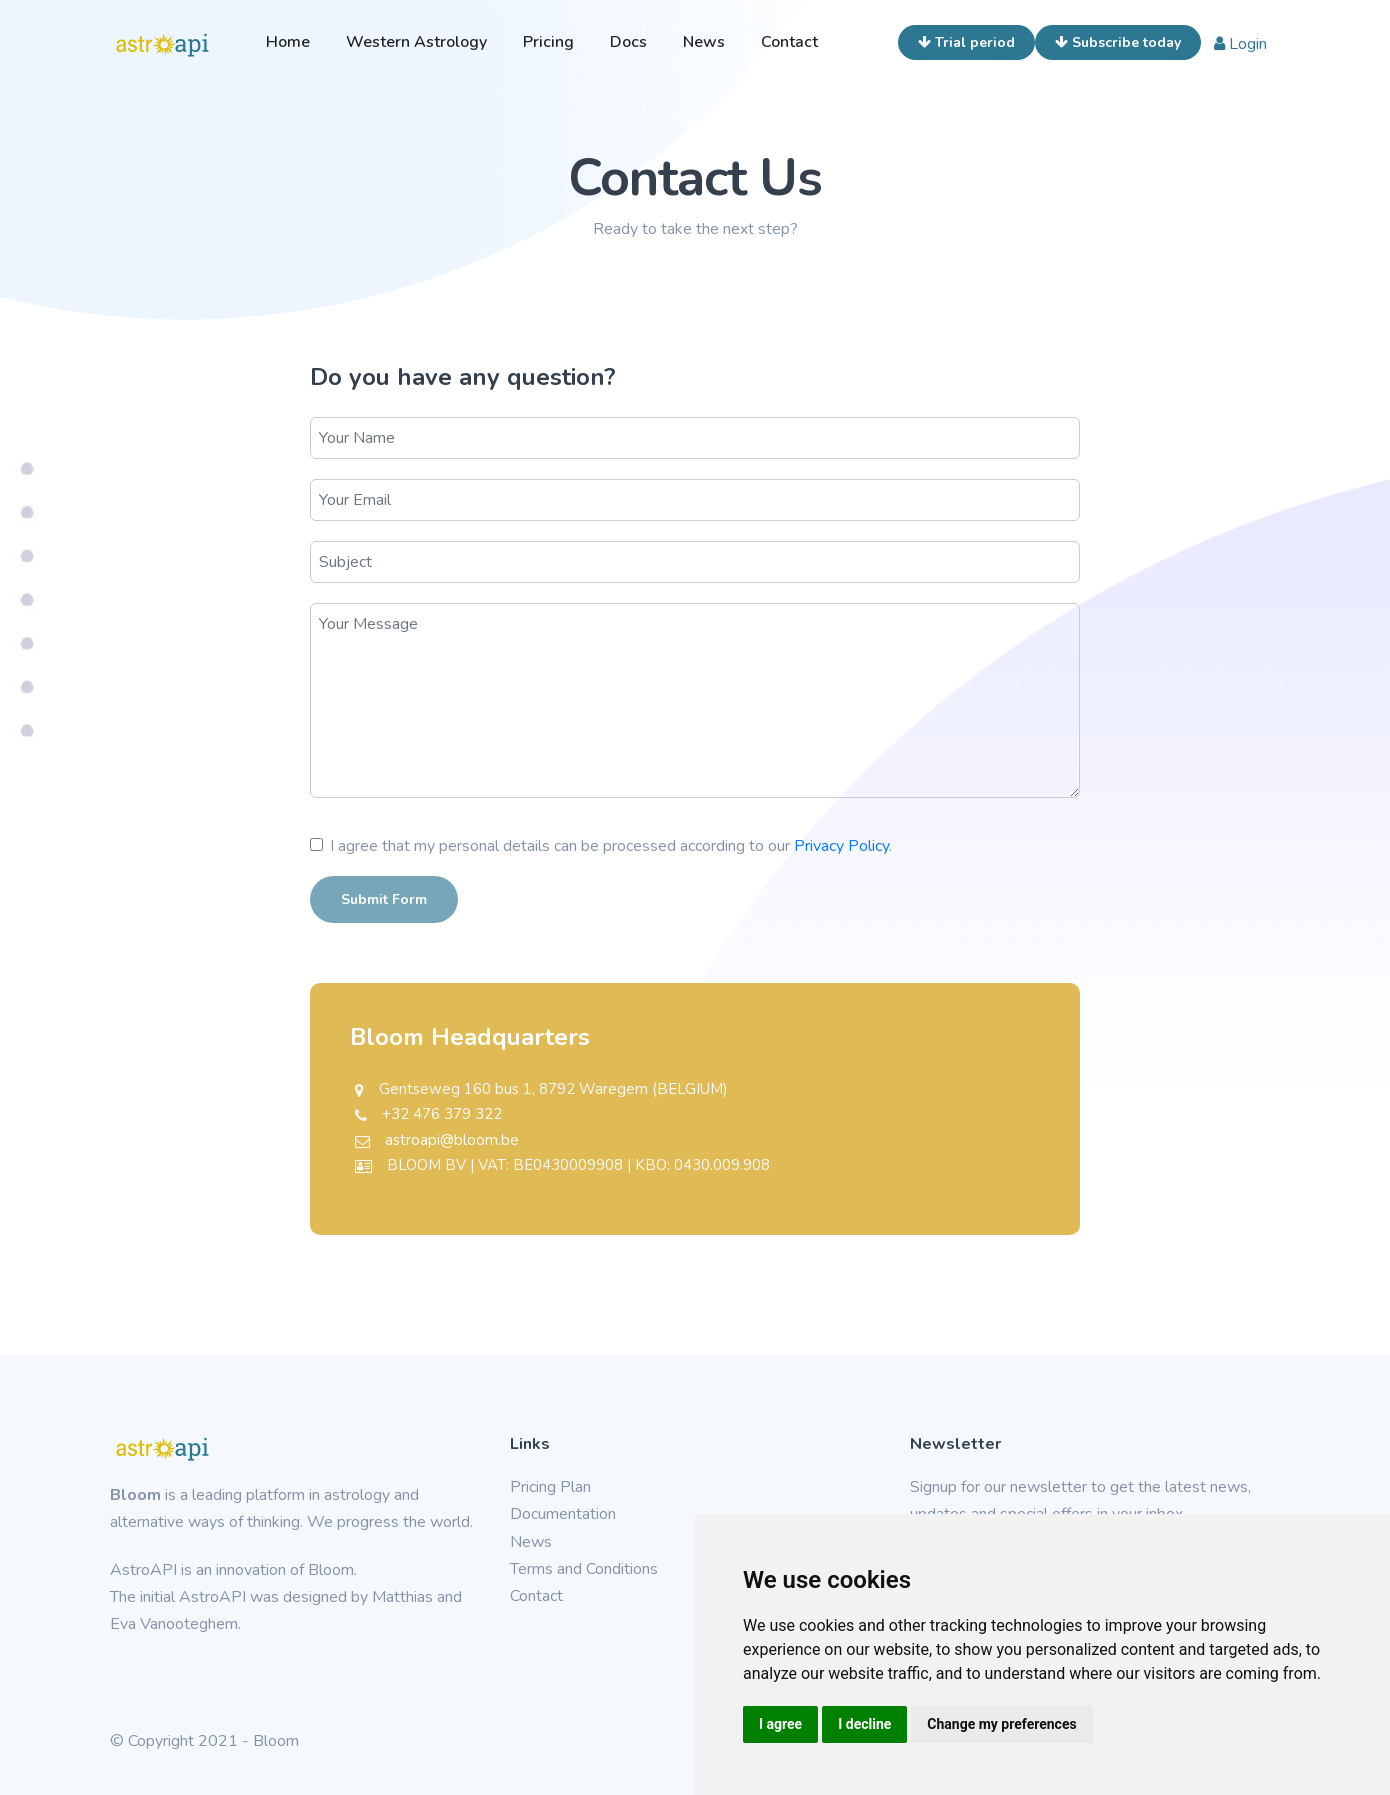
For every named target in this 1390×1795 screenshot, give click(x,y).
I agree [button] (780, 1724)
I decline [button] (864, 1724)
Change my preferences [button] (1001, 1724)
